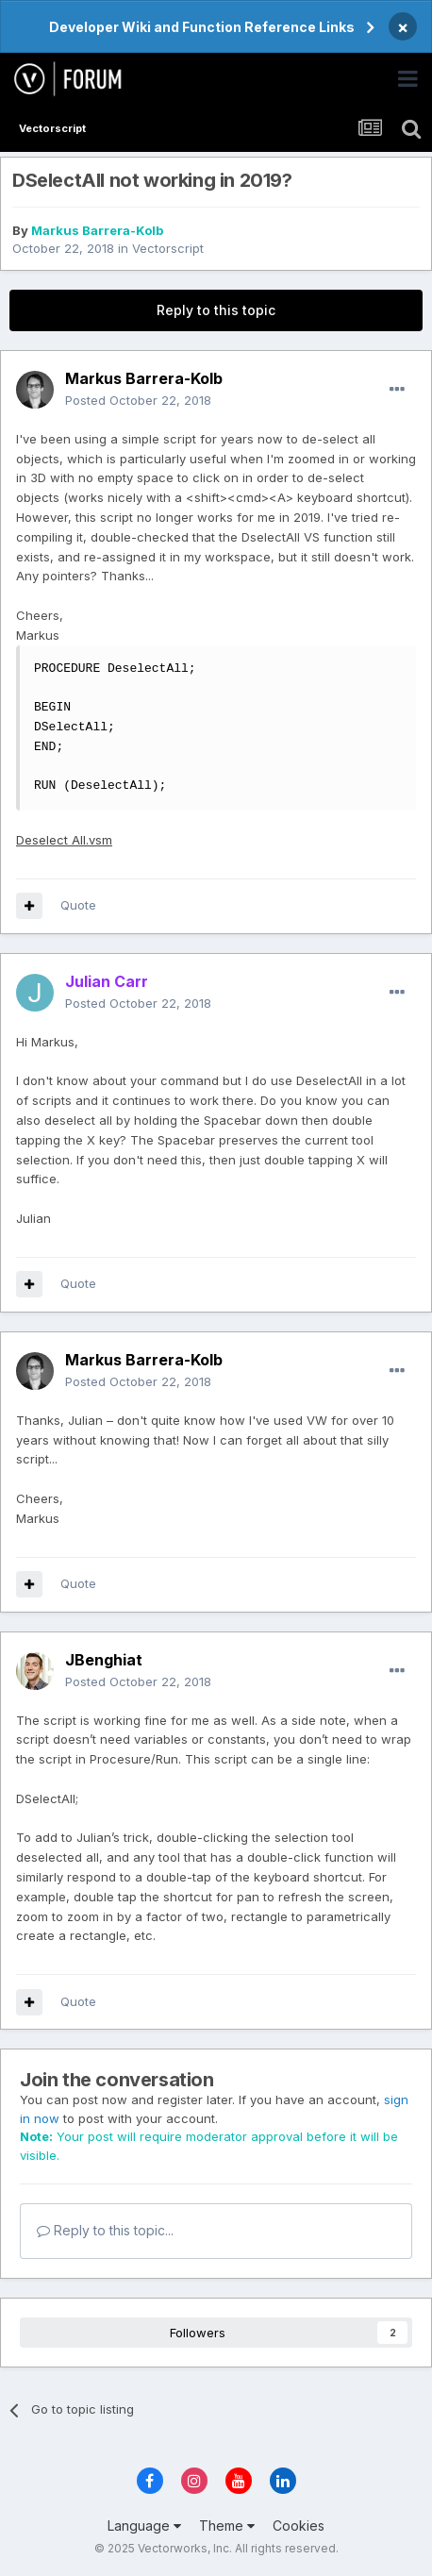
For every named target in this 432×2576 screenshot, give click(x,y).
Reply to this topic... (105, 2230)
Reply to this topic (216, 310)
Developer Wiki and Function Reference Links (202, 27)
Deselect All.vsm (64, 839)
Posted (138, 400)
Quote (78, 904)
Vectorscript (168, 248)
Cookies (298, 2525)
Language (144, 2525)
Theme (227, 2525)
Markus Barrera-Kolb (97, 230)
